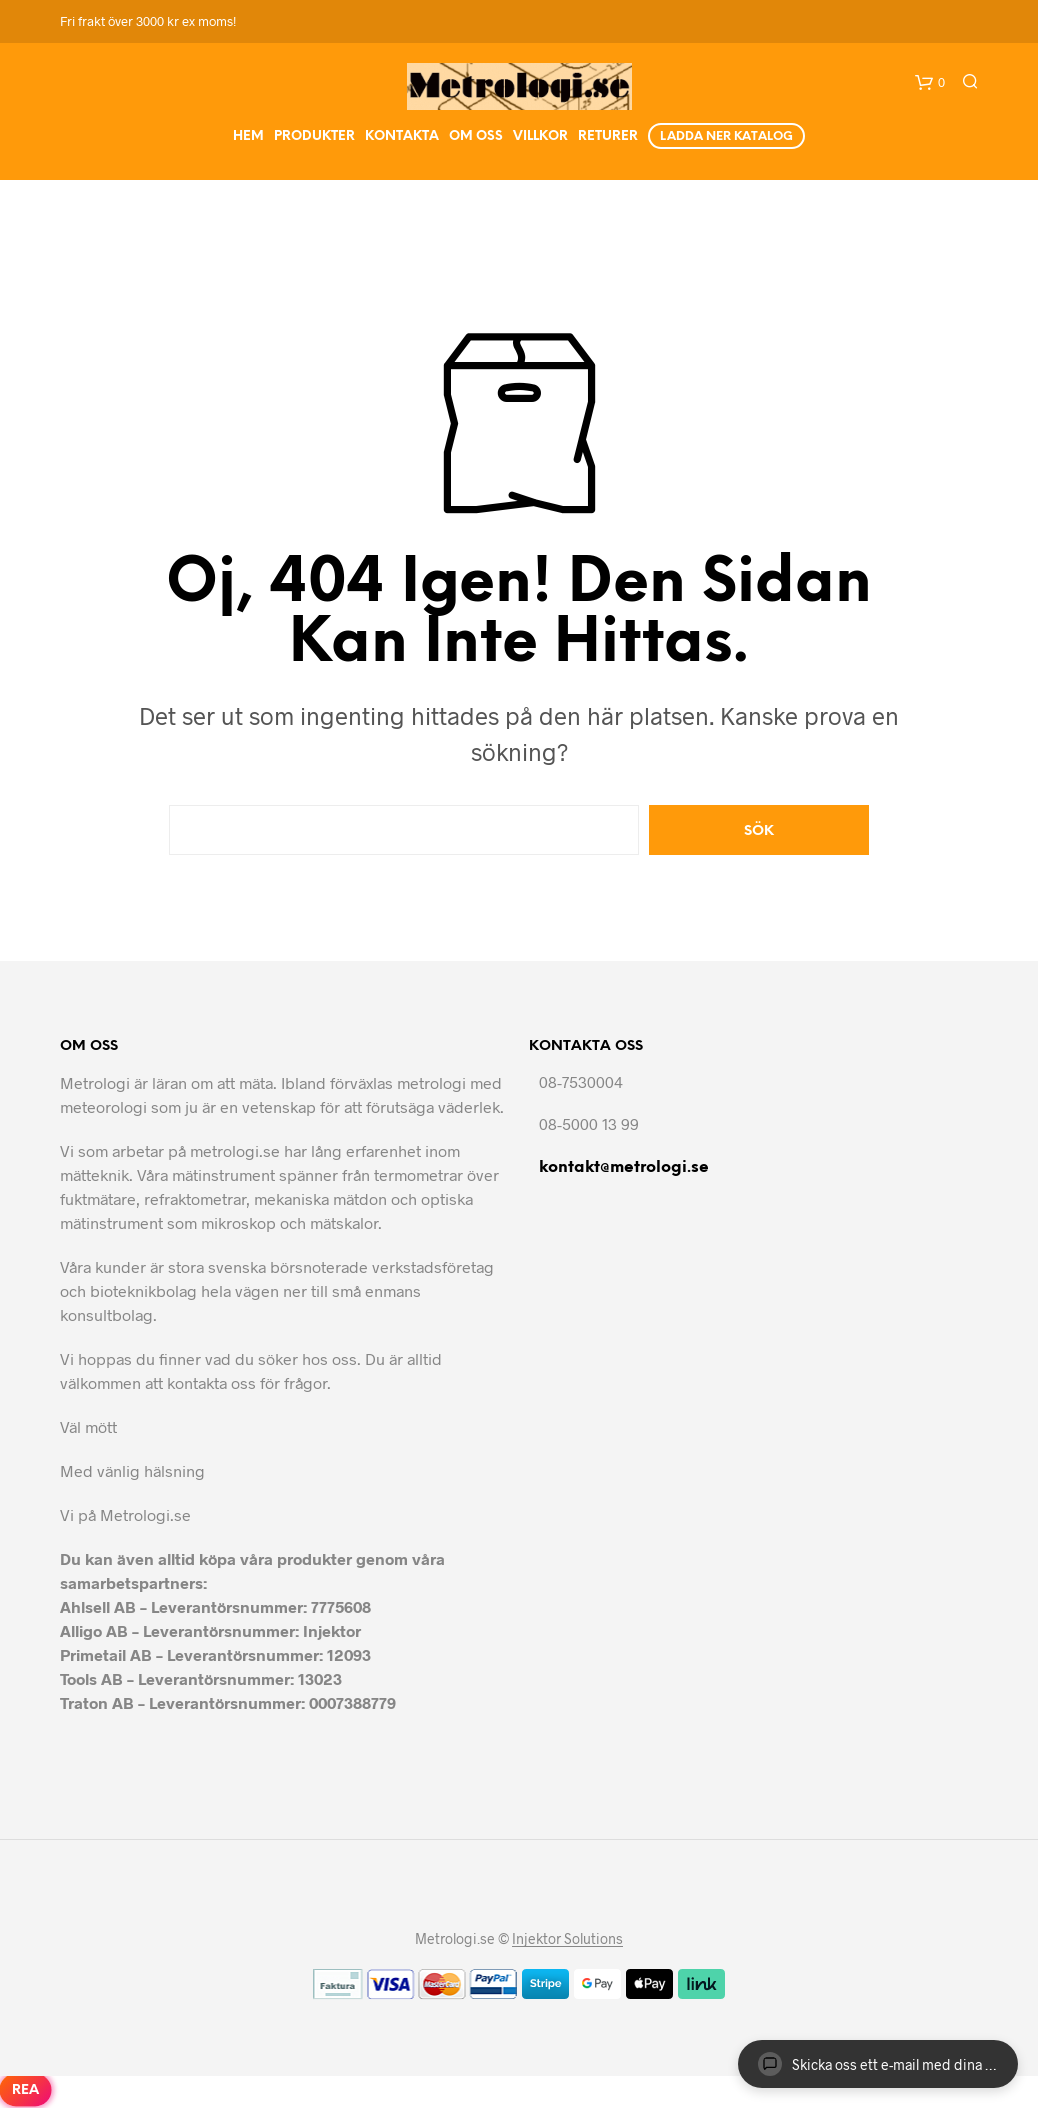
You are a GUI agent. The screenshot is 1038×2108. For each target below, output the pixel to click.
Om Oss (476, 136)
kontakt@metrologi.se (624, 1167)
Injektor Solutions (567, 1939)
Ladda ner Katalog (726, 136)
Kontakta (402, 136)
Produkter (314, 136)
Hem (248, 136)
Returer (608, 136)
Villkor (540, 136)
